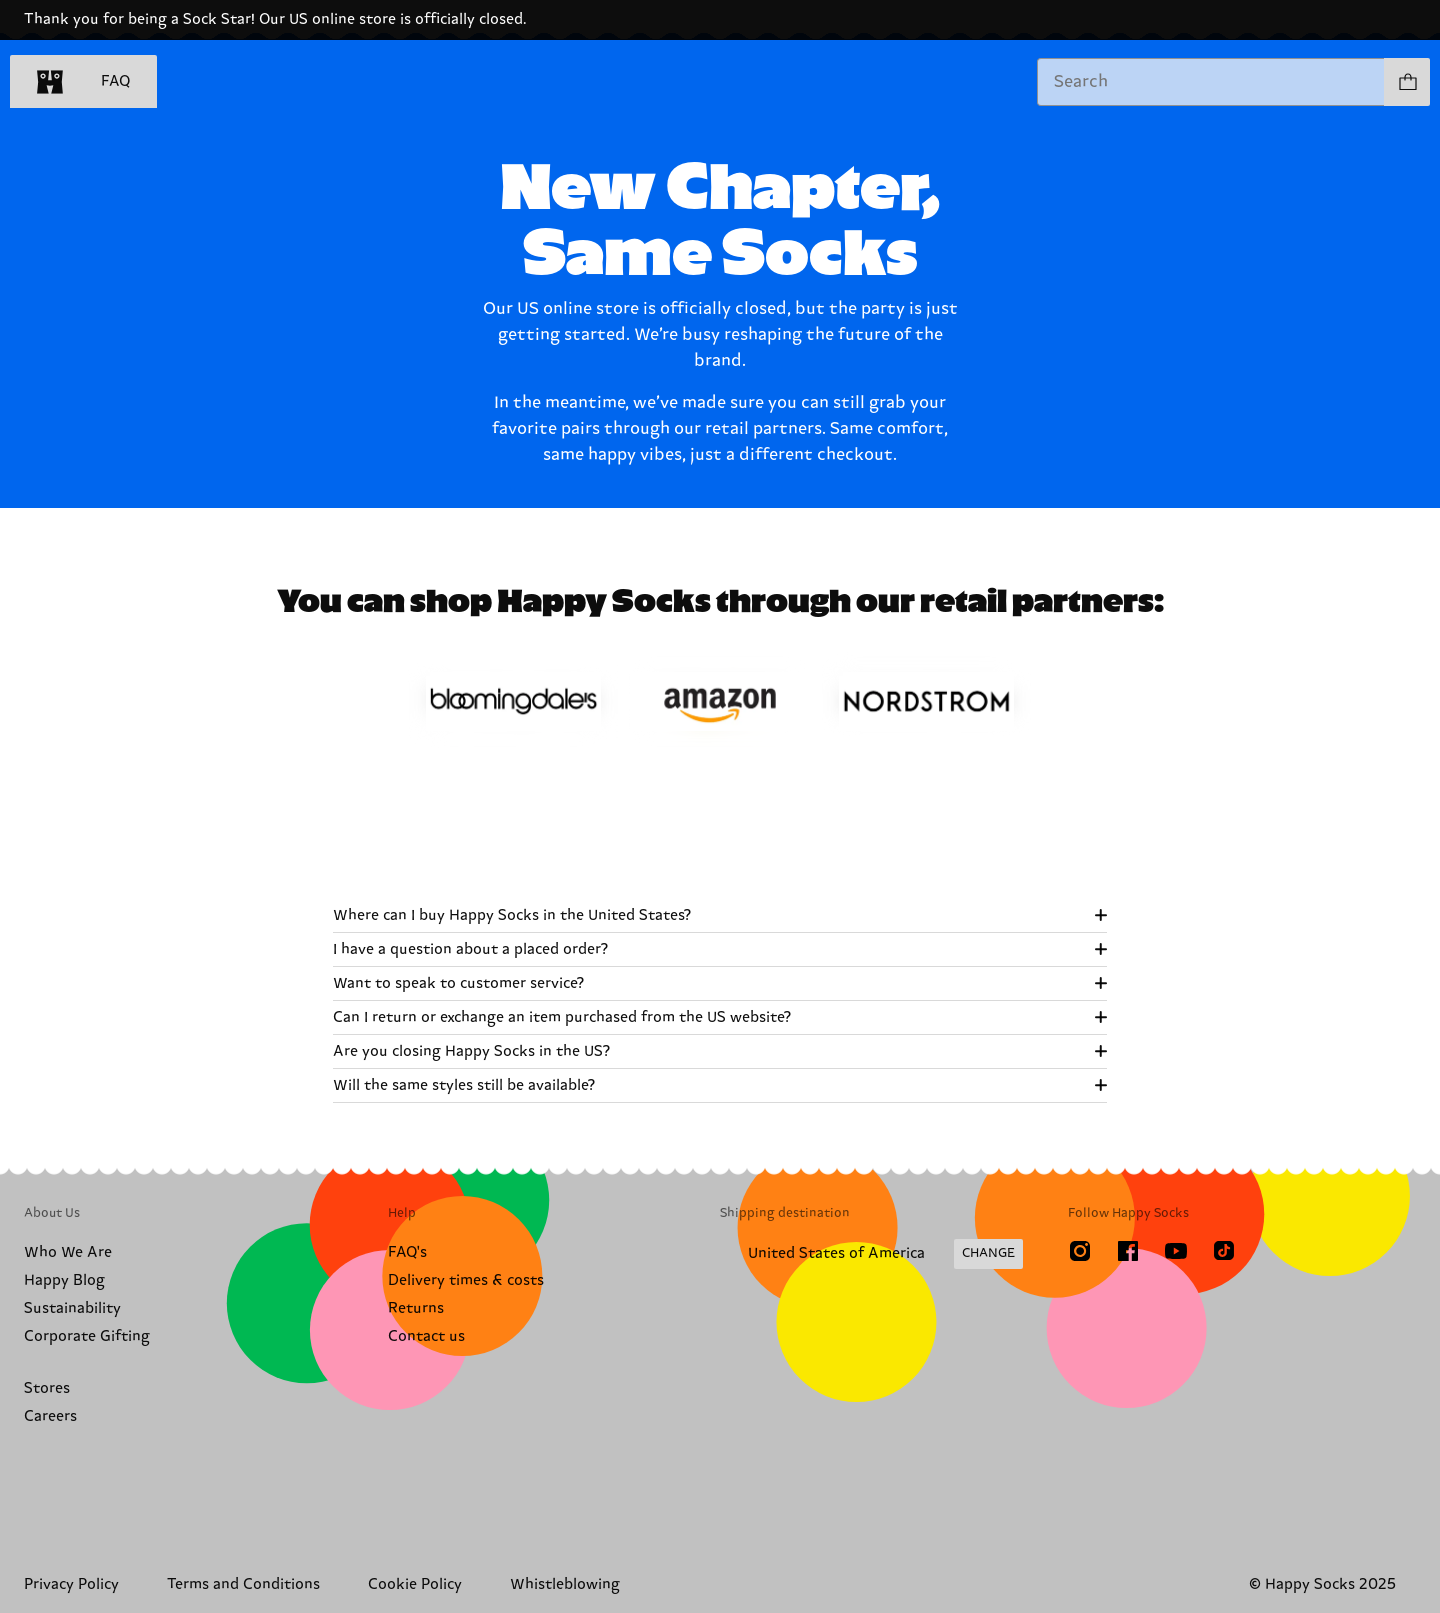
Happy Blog (64, 1280)
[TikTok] (1224, 1251)
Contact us (426, 1336)
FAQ (115, 81)
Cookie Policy (415, 1584)
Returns (416, 1308)
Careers (50, 1416)
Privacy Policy (71, 1584)
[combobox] (1211, 82)
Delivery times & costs (466, 1280)
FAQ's (407, 1252)
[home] (50, 82)
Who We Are (68, 1252)
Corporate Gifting (87, 1336)
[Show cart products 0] (1407, 82)
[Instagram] (1080, 1251)
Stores (47, 1388)
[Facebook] (1128, 1251)
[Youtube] (1176, 1251)
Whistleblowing (565, 1584)
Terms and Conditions (243, 1584)
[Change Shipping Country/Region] (871, 1254)
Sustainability (72, 1308)
